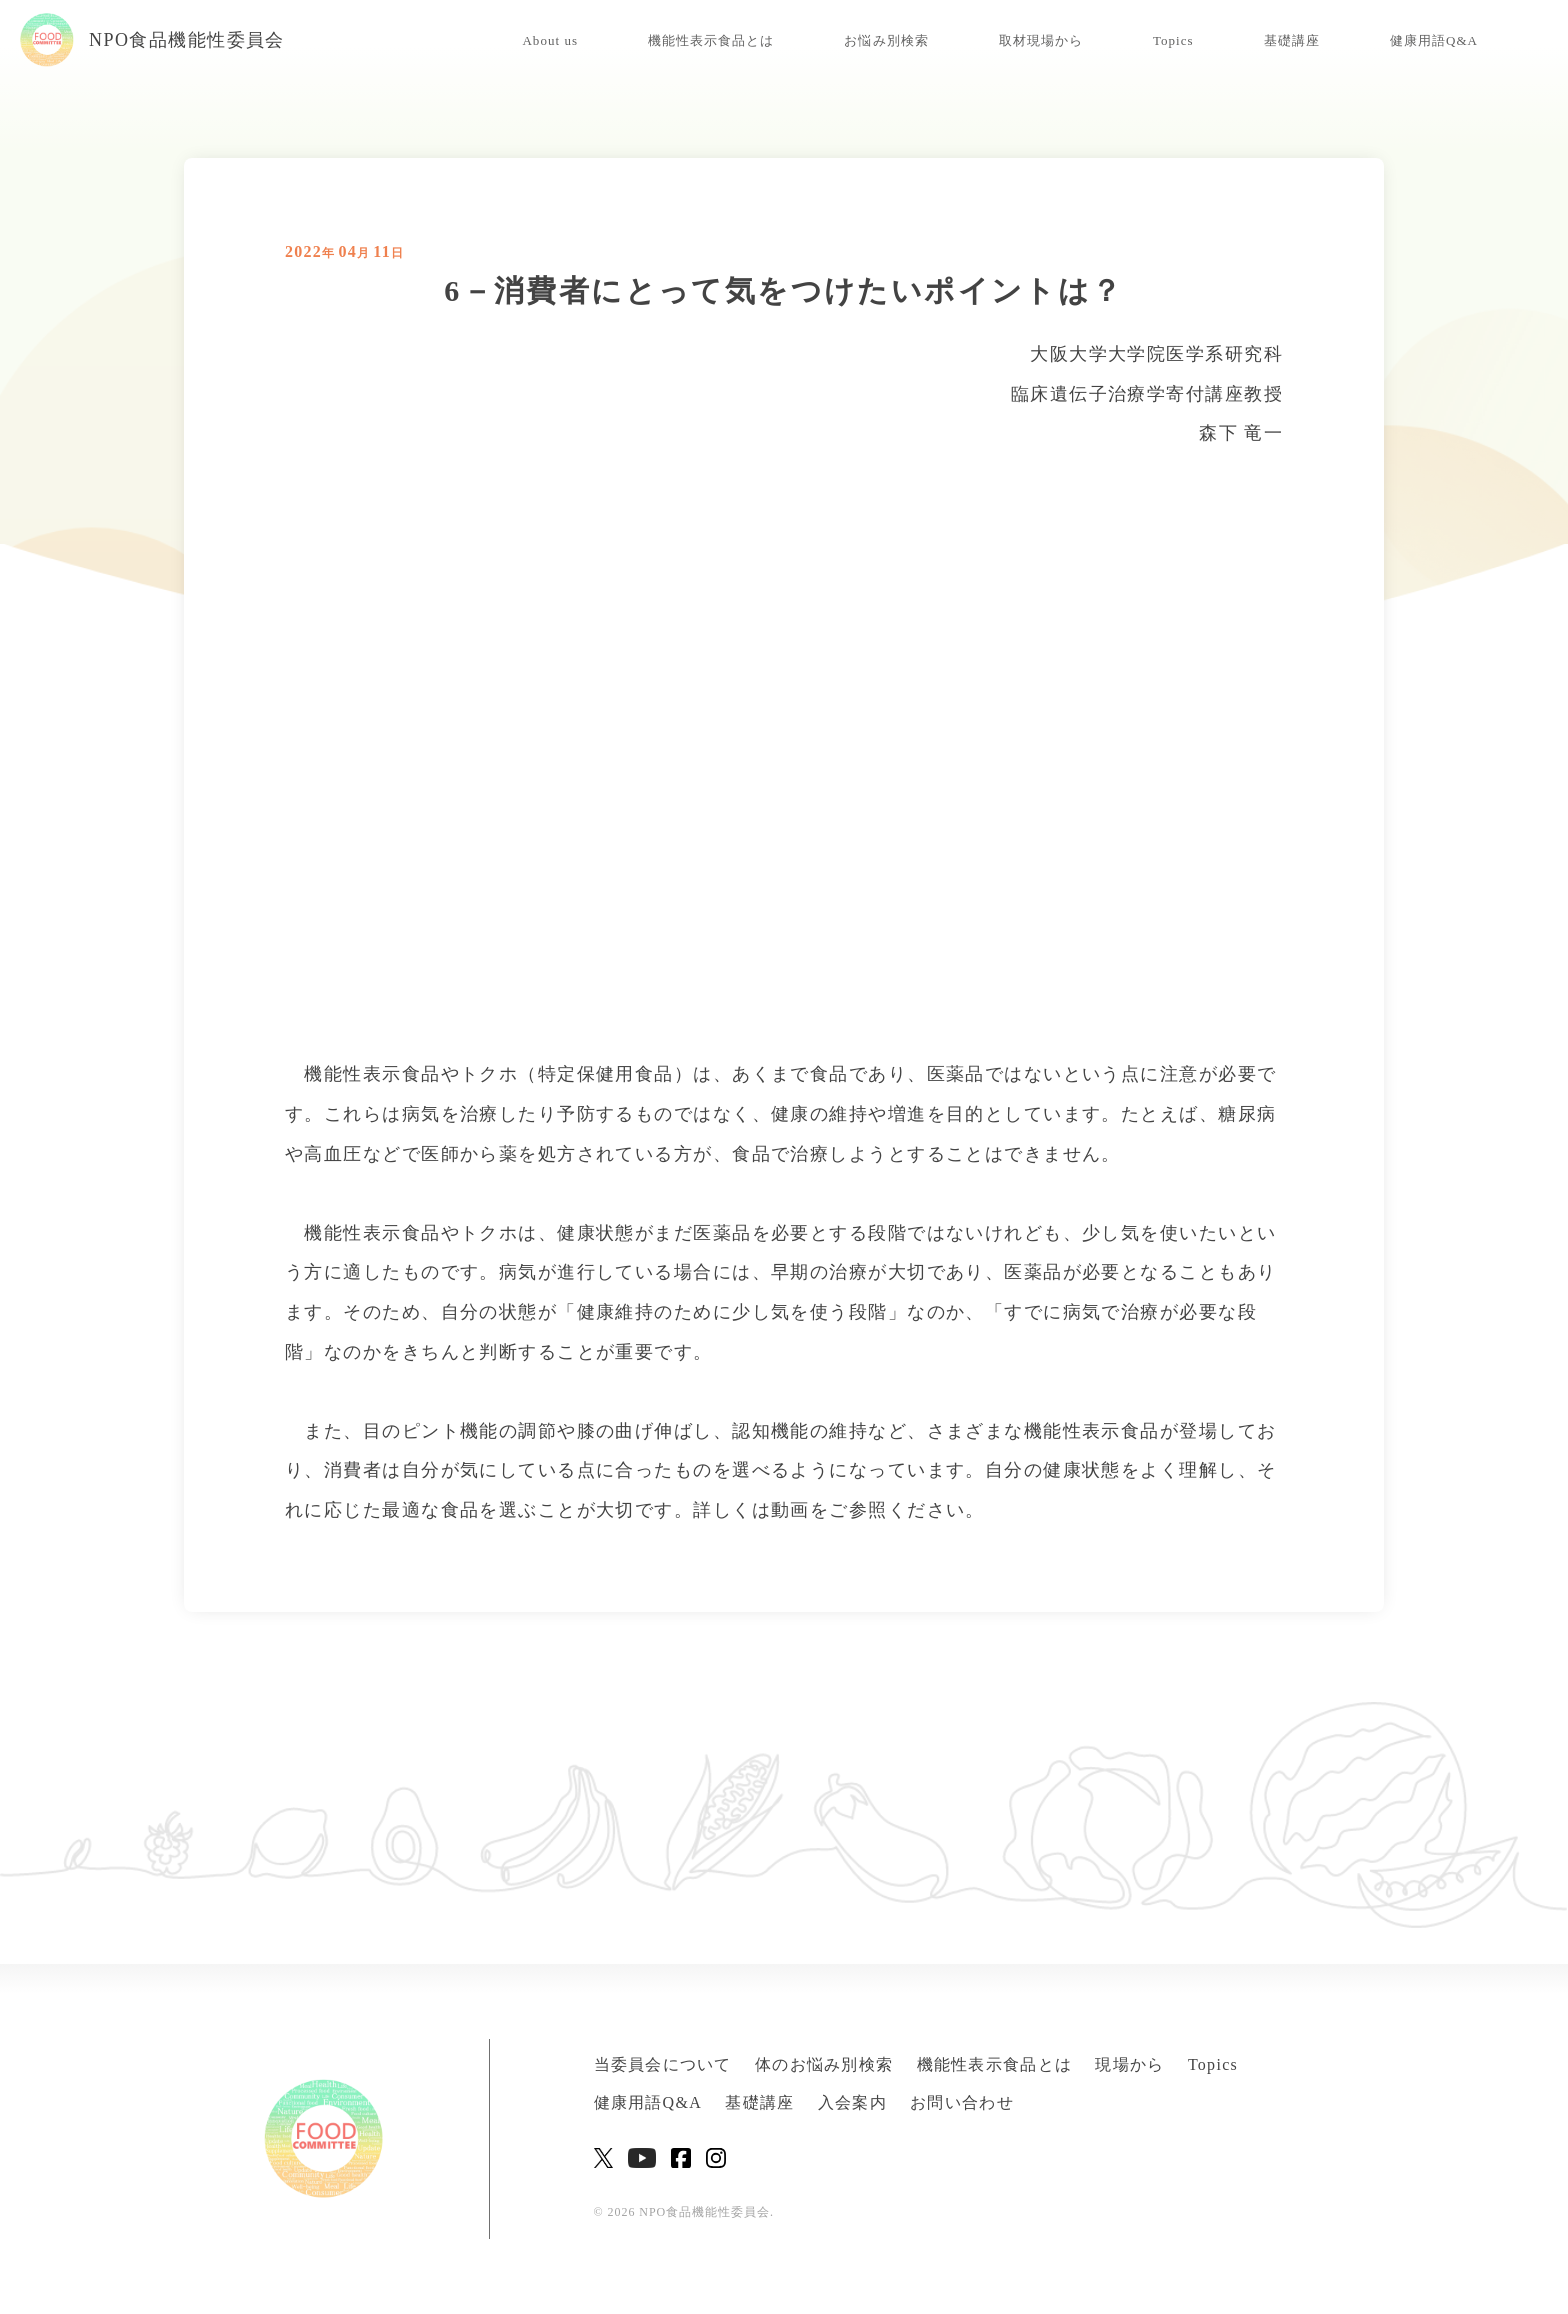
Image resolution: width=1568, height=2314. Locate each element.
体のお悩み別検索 (824, 2064)
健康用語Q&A (1434, 40)
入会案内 (852, 2102)
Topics (1173, 40)
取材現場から (1041, 40)
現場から (1129, 2064)
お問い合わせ (962, 2102)
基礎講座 (1292, 40)
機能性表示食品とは (711, 40)
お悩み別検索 (886, 40)
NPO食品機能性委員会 (152, 40)
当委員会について (663, 2064)
